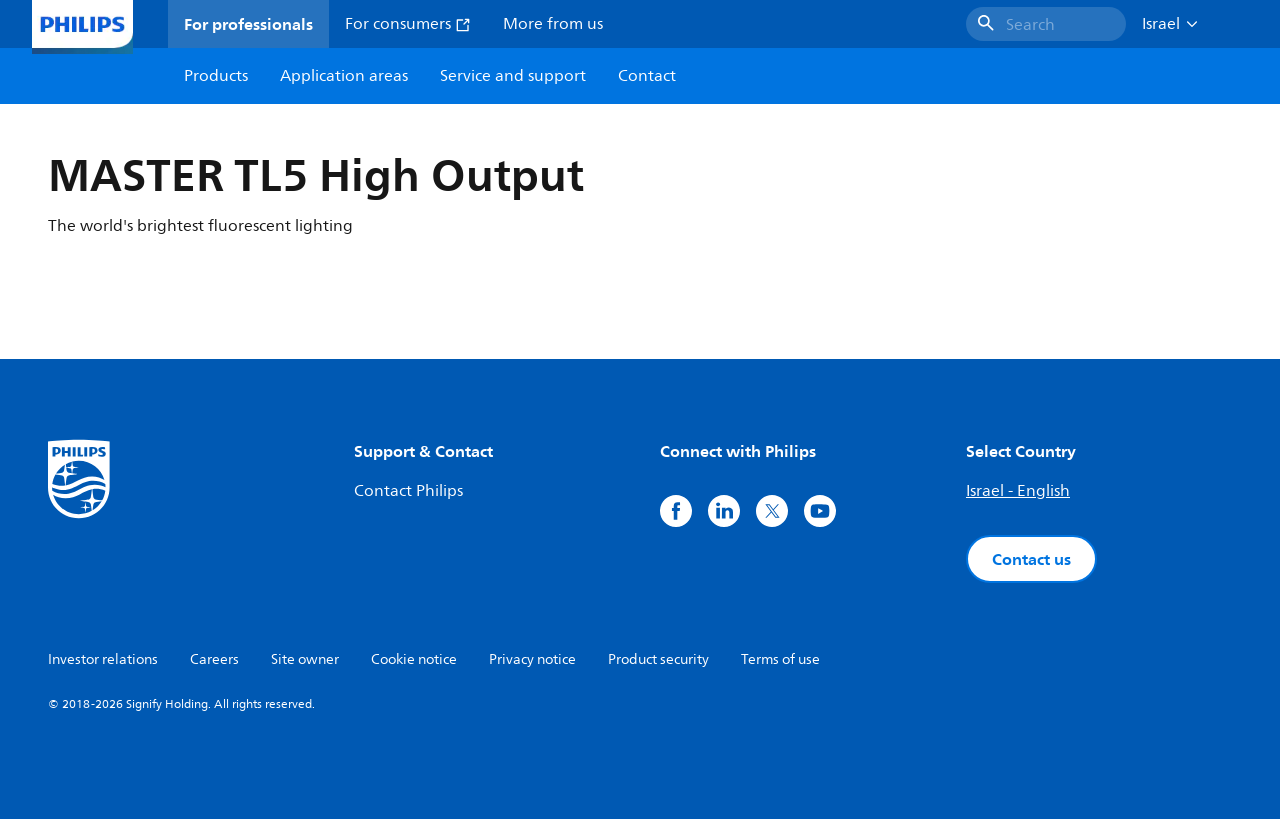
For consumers (408, 24)
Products (216, 76)
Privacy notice (532, 659)
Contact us (1031, 559)
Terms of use (780, 659)
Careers (214, 659)
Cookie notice (414, 659)
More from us (553, 24)
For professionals (248, 24)
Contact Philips (408, 491)
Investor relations (103, 659)
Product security (658, 659)
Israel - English (1018, 491)
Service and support (513, 76)
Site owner (305, 659)
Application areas (344, 76)
